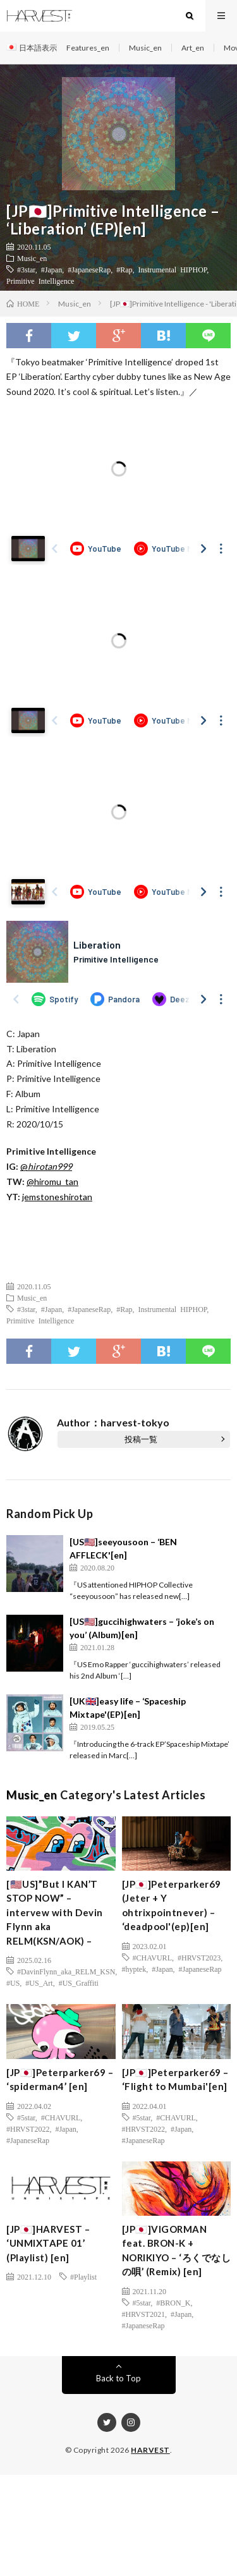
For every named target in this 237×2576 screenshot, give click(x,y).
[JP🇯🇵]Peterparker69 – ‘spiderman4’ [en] (59, 2080)
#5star (26, 2117)
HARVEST (150, 2450)
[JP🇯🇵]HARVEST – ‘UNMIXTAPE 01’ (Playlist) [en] (48, 2243)
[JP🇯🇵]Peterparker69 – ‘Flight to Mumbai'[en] (175, 2080)
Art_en (192, 47)
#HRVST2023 (199, 1957)
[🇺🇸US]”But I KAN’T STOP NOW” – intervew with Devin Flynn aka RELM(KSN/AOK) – (54, 1912)
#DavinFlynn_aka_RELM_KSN (66, 1971)
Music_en (145, 47)
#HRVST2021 (143, 2314)
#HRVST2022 (27, 2128)
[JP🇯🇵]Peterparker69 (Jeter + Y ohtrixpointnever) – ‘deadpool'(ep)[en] (171, 1905)
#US (13, 1982)
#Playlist (83, 2276)
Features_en (87, 47)
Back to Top (118, 2378)
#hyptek (134, 1968)
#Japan (51, 269)
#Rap (124, 269)
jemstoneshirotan (57, 1196)
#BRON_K (173, 2302)
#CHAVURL (152, 1957)
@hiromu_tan (52, 1181)
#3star (26, 269)
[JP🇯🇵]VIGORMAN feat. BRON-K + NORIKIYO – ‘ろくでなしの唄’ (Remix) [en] (176, 2250)
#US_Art (38, 1982)
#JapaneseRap (89, 269)
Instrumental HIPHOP (172, 269)
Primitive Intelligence (40, 280)
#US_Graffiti (79, 1982)
